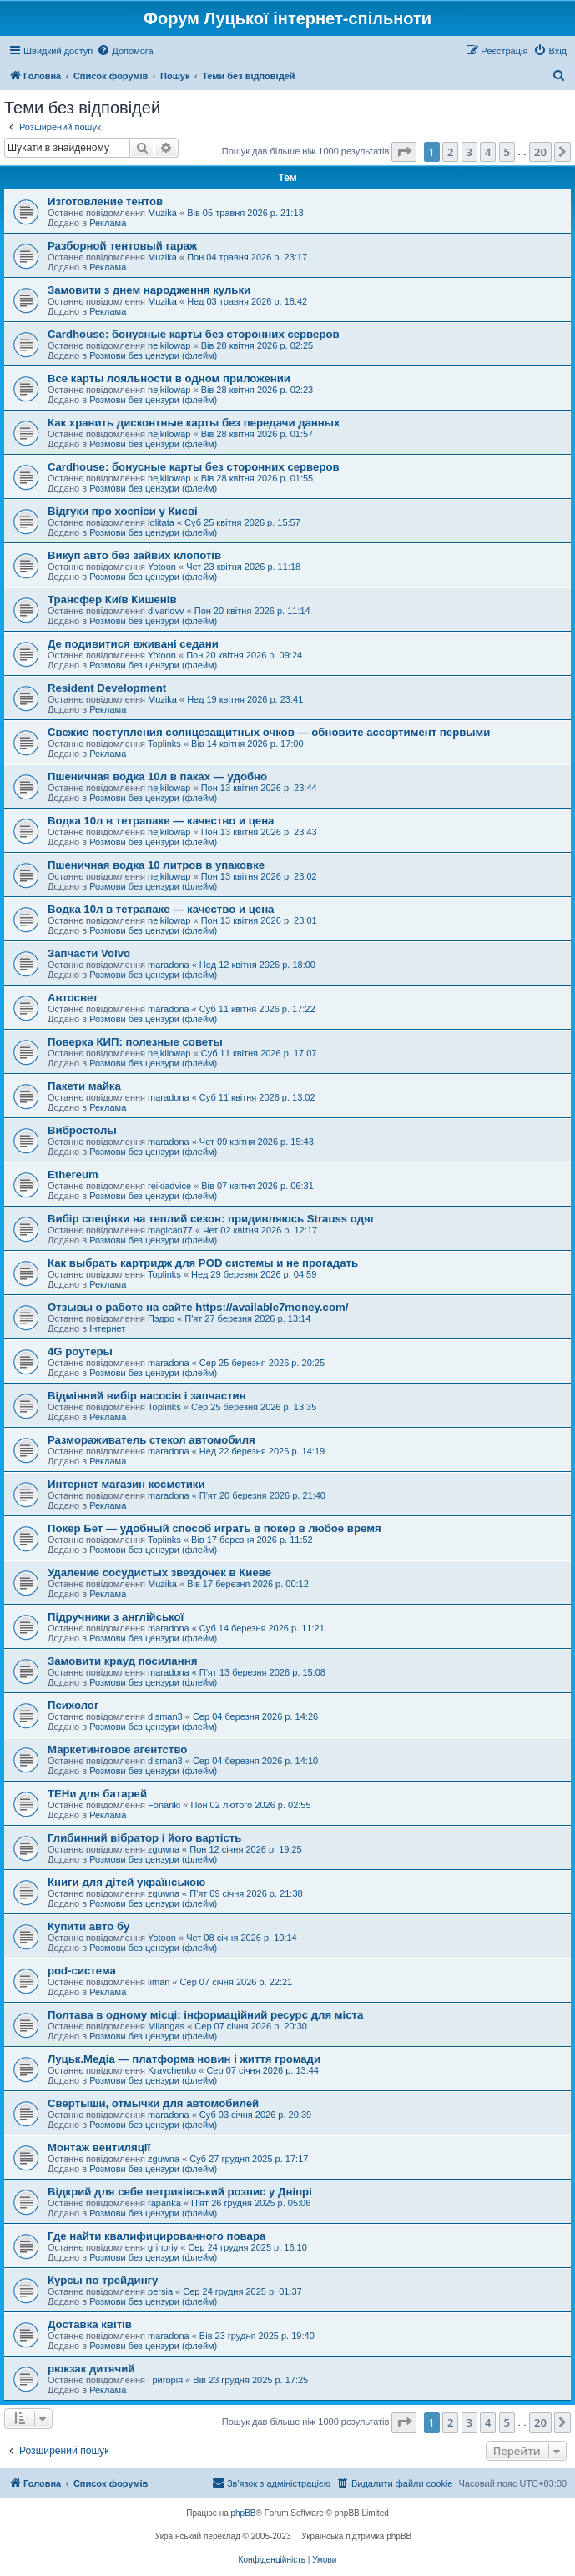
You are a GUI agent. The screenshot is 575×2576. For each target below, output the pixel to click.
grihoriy (163, 2247)
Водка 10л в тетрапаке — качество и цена (161, 820)
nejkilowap (169, 345)
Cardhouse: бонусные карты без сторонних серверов (194, 334)
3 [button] (469, 151)
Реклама (107, 223)
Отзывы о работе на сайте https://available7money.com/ (198, 1307)
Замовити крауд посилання (122, 1661)
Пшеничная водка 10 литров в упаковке (156, 865)
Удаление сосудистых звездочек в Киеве (159, 1572)
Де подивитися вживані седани (133, 644)
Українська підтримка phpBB (356, 2536)
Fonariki (164, 1805)
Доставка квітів (90, 2324)
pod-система (82, 1970)
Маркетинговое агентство (117, 1749)
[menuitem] (125, 51)
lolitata (161, 522)
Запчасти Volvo (89, 953)
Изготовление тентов (105, 201)
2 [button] (450, 151)
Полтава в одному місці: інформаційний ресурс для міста (205, 2015)
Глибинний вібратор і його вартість (144, 1838)
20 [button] (540, 151)
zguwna (163, 1849)
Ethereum (73, 1174)
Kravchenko (172, 2070)
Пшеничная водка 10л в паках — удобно (157, 776)
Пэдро (161, 1318)
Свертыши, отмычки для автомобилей (153, 2103)
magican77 (170, 1230)
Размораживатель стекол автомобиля (151, 1440)
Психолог (73, 1705)
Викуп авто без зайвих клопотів (134, 555)
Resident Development (107, 688)
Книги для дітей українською (126, 1882)
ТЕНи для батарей (97, 1793)
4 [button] (488, 151)
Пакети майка (84, 1086)
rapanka (164, 2203)
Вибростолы (82, 1130)
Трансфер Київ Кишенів (112, 599)
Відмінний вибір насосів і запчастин (147, 1395)
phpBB (243, 2513)
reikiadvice (169, 1186)
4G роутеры (80, 1351)
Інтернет (107, 1328)
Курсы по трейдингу (103, 2280)
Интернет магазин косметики (126, 1484)
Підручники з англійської (116, 1617)
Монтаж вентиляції (99, 2147)
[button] (403, 152)
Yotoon (162, 567)
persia (160, 2291)
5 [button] (507, 151)
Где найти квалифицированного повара (156, 2236)
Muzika (162, 213)
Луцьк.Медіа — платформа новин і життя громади (184, 2059)
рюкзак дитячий (91, 2368)
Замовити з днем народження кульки (149, 290)
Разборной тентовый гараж (122, 245)
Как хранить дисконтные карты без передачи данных (194, 422)
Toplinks (164, 744)
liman (158, 1982)
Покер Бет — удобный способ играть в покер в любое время (214, 1528)
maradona (168, 965)
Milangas (166, 2026)
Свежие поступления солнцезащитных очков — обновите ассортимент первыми (269, 732)
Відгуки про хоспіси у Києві (123, 511)
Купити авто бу (88, 1926)
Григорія (165, 2380)
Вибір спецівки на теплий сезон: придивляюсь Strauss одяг (211, 1218)
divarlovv (166, 611)
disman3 (165, 1716)
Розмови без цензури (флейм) (153, 355)
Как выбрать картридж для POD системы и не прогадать (203, 1263)
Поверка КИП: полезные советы (135, 1042)
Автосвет (73, 997)
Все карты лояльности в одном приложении (169, 378)
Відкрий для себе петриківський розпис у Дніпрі (180, 2191)
